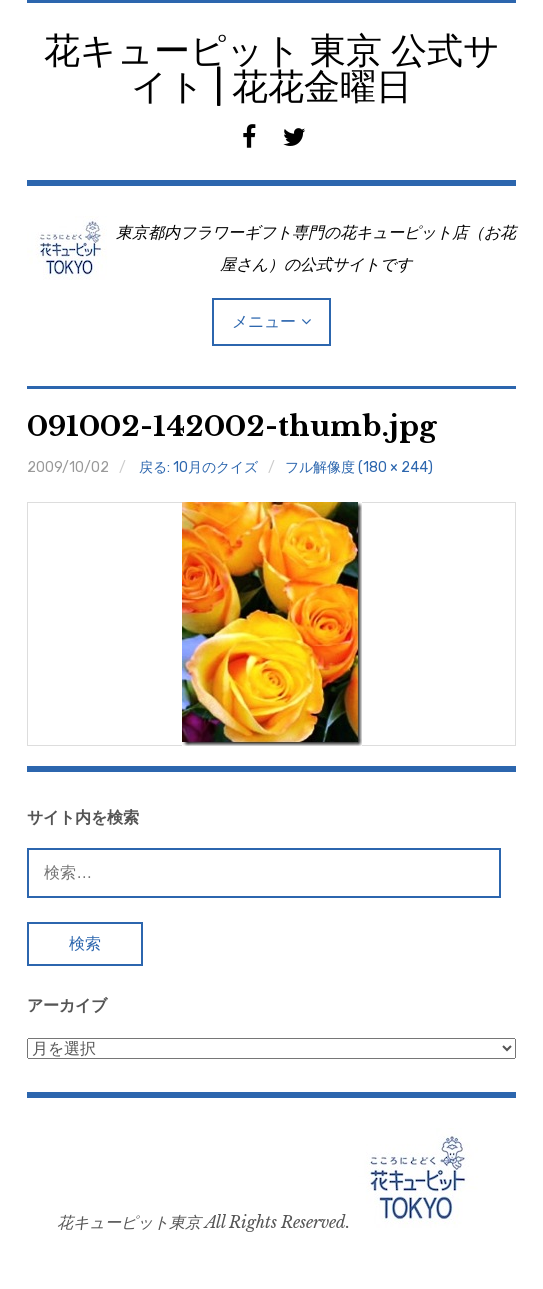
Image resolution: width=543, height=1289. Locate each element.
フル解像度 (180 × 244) (359, 467)
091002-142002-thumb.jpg (232, 426)
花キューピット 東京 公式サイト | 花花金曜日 (272, 68)
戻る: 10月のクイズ (198, 467)
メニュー (264, 321)
